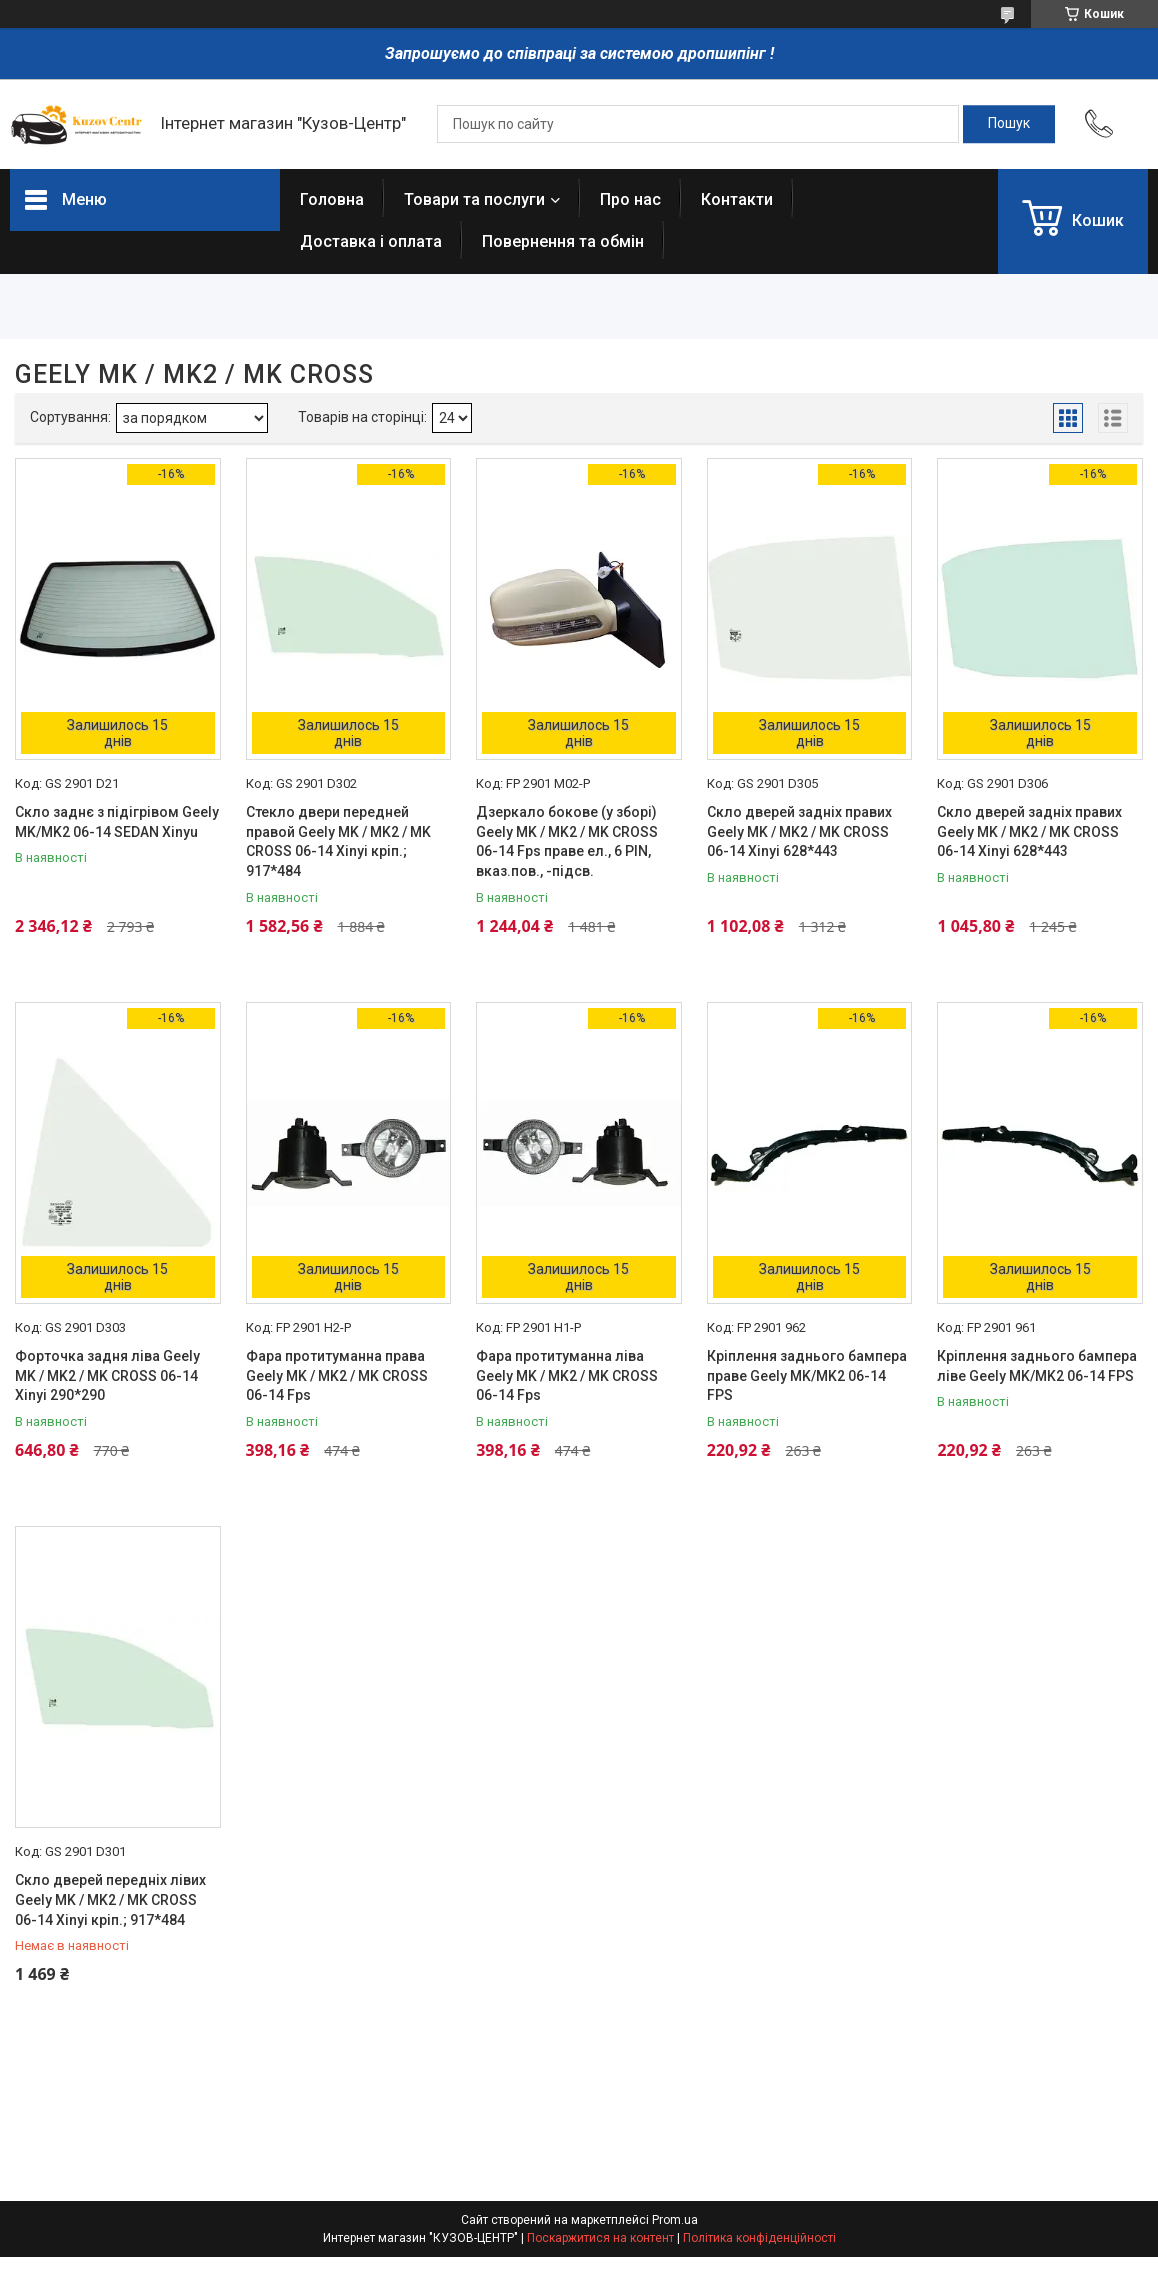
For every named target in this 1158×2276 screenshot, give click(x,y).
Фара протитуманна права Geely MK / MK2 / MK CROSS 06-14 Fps (337, 1375)
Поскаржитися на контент (600, 2238)
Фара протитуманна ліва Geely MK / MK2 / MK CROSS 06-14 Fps (567, 1375)
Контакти (737, 199)
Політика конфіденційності (759, 2238)
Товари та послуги (474, 199)
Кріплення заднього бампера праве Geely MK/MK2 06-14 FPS (807, 1375)
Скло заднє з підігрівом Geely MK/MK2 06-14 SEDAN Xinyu (117, 822)
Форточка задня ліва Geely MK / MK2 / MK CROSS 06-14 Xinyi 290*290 (107, 1375)
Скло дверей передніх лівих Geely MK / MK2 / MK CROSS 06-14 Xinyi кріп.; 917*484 (110, 1899)
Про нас (630, 199)
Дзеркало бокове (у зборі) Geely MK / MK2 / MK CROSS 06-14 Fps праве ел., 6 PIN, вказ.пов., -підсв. (567, 841)
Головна (332, 199)
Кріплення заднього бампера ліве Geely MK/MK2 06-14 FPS (1037, 1366)
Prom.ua (675, 2220)
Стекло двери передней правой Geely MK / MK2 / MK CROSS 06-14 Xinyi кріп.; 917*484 (338, 841)
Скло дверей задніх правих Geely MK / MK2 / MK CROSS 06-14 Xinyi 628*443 (799, 831)
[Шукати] (1009, 124)
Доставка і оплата (371, 241)
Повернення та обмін (563, 241)
